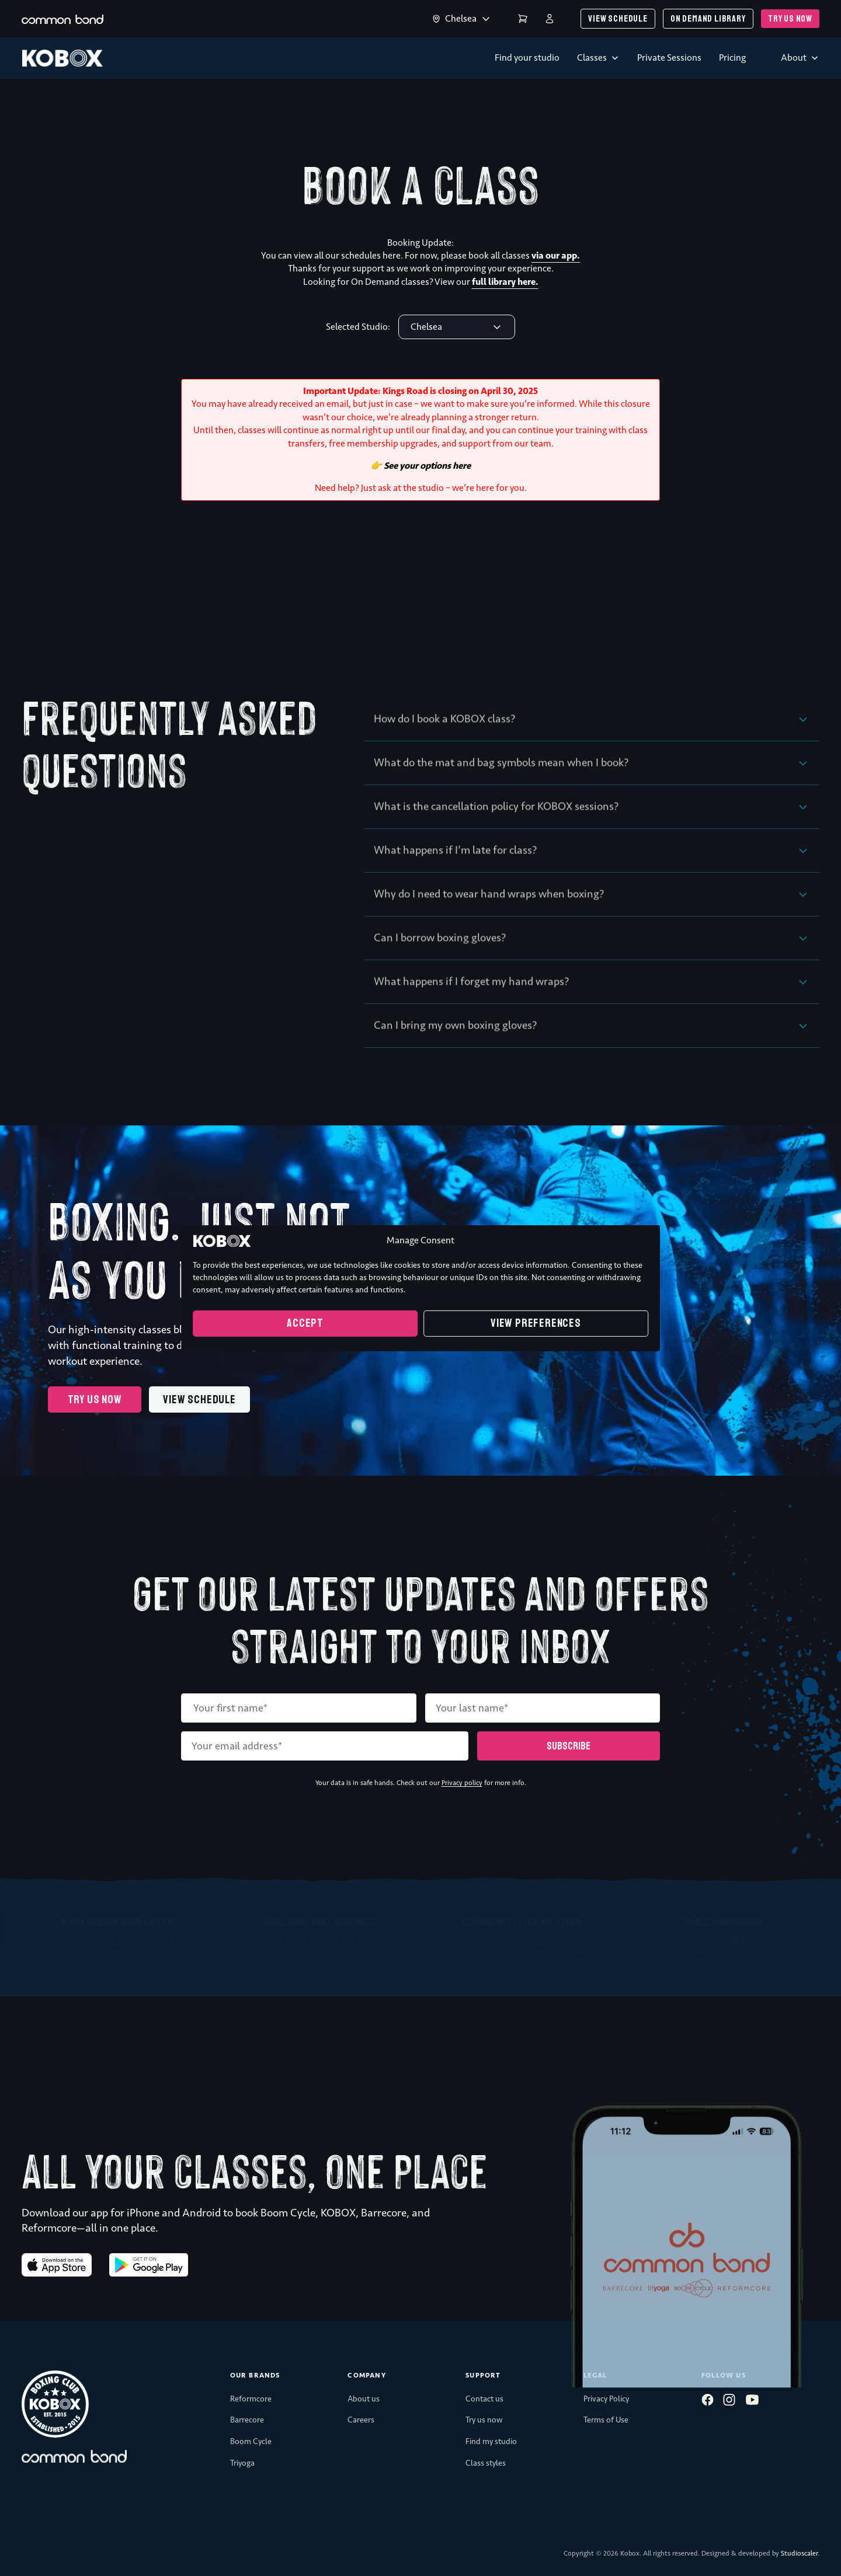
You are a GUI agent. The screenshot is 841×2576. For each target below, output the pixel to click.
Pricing (732, 57)
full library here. (505, 281)
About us (363, 2399)
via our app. (555, 255)
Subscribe (568, 1746)
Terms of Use (605, 2420)
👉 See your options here (420, 465)
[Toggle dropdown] (436, 18)
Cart (522, 18)
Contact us (484, 2399)
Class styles (485, 2463)
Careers (360, 2420)
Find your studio (527, 57)
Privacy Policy (606, 2399)
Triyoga (242, 2463)
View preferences (536, 1323)
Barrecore (247, 2420)
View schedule (617, 19)
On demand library (708, 19)
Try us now (790, 19)
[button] (591, 741)
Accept (305, 1323)
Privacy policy (462, 1783)
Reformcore (251, 2399)
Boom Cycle (251, 2441)
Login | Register (549, 18)
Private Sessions (669, 57)
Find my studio (491, 2441)
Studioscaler (799, 2553)
